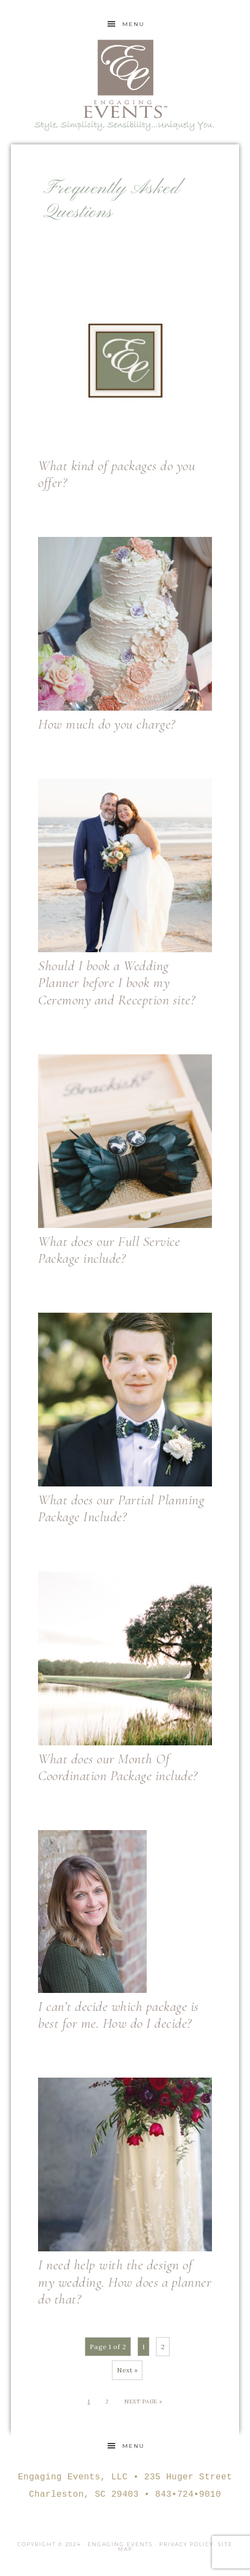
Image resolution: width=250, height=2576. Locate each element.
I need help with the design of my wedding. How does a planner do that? (124, 2281)
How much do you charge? (107, 724)
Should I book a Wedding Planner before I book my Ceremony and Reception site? (116, 982)
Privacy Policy (186, 2544)
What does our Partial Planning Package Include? (121, 1508)
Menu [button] (133, 24)
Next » (127, 2370)
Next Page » (143, 2401)
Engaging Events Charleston (125, 78)
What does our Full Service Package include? (109, 1250)
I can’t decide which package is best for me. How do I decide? (118, 2014)
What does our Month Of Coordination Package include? (118, 1767)
